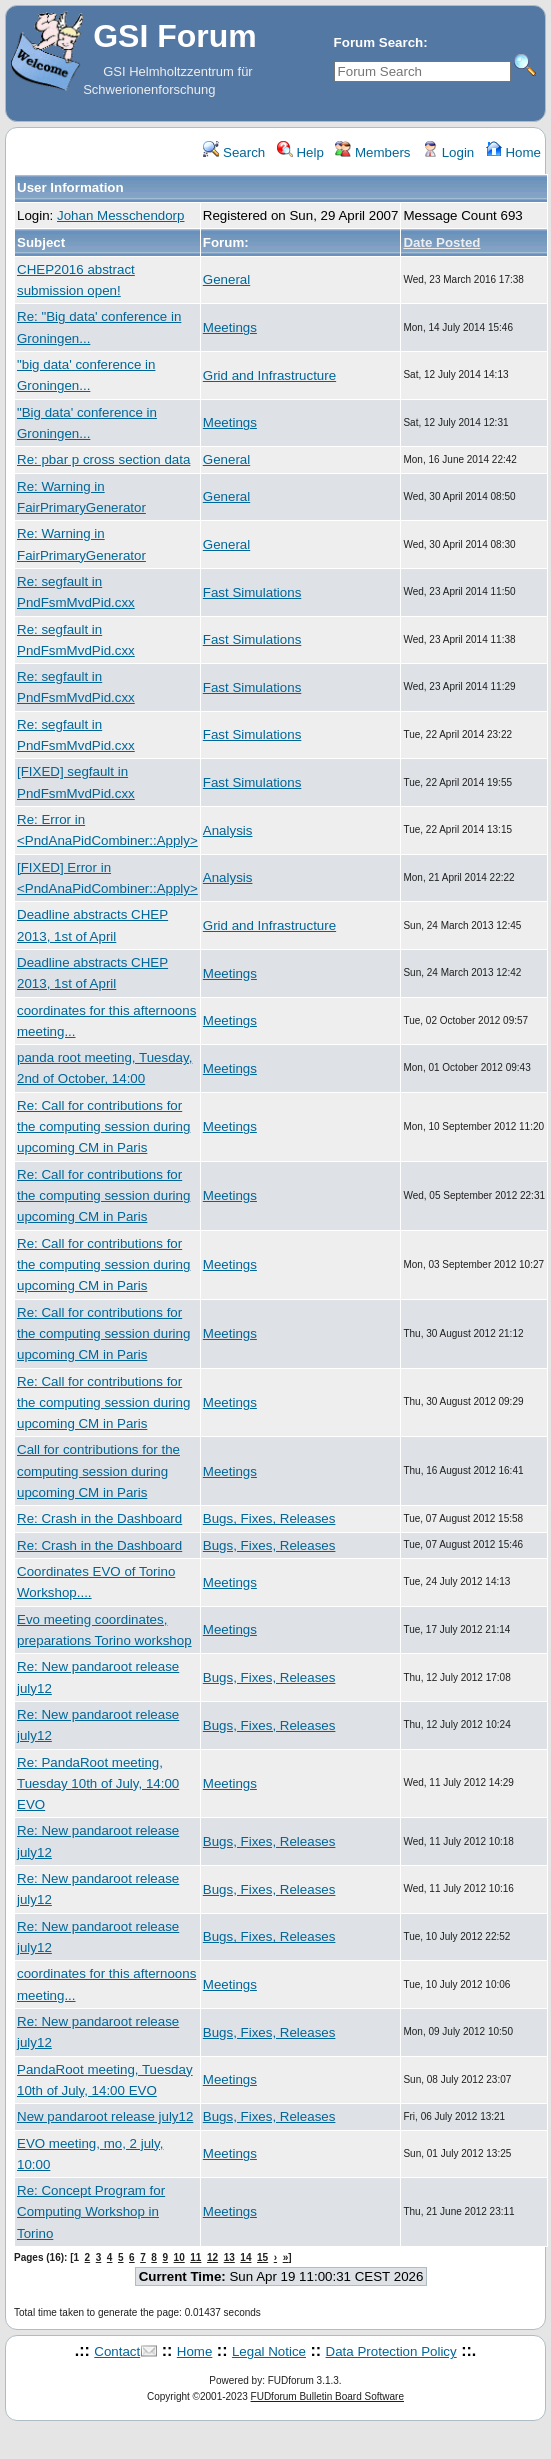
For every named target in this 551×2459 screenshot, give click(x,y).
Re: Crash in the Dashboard (99, 1518)
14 (245, 2257)
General (226, 279)
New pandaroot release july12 (105, 2116)
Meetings (230, 327)
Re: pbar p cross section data (103, 459)
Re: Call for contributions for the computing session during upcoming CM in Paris (103, 1127)
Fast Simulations (252, 592)
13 (229, 2257)
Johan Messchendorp (120, 215)
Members (372, 152)
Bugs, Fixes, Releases (269, 1518)
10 (179, 2257)
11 (195, 2257)
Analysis (228, 830)
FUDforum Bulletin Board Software (327, 2396)
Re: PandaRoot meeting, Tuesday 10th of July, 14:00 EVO (98, 1784)
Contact (117, 2351)
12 (212, 2257)
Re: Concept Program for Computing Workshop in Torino (91, 2212)
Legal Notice (269, 2351)
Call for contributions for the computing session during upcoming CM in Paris (98, 1471)
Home (513, 152)
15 (262, 2257)
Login (448, 152)
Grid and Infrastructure (269, 375)
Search (234, 152)
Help (300, 152)
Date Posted (441, 242)
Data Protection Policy (391, 2351)
